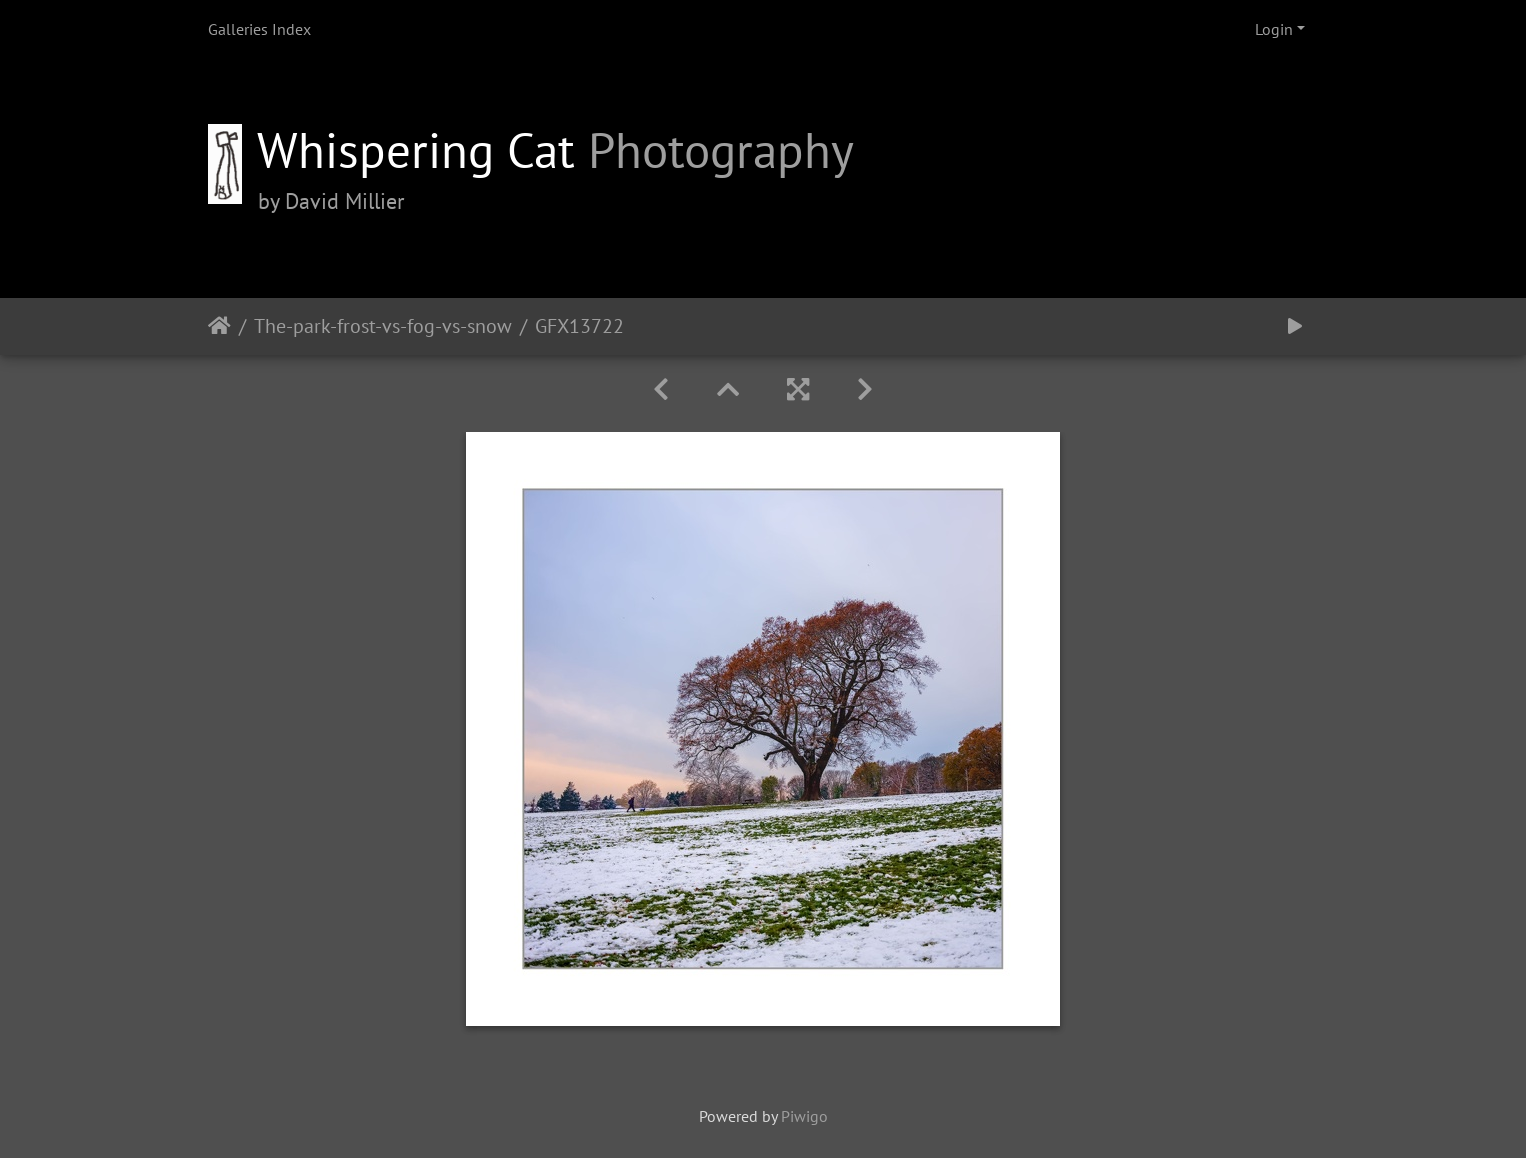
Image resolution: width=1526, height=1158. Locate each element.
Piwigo (804, 1116)
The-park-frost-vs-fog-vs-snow (383, 326)
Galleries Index (259, 29)
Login (1274, 29)
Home (219, 326)
